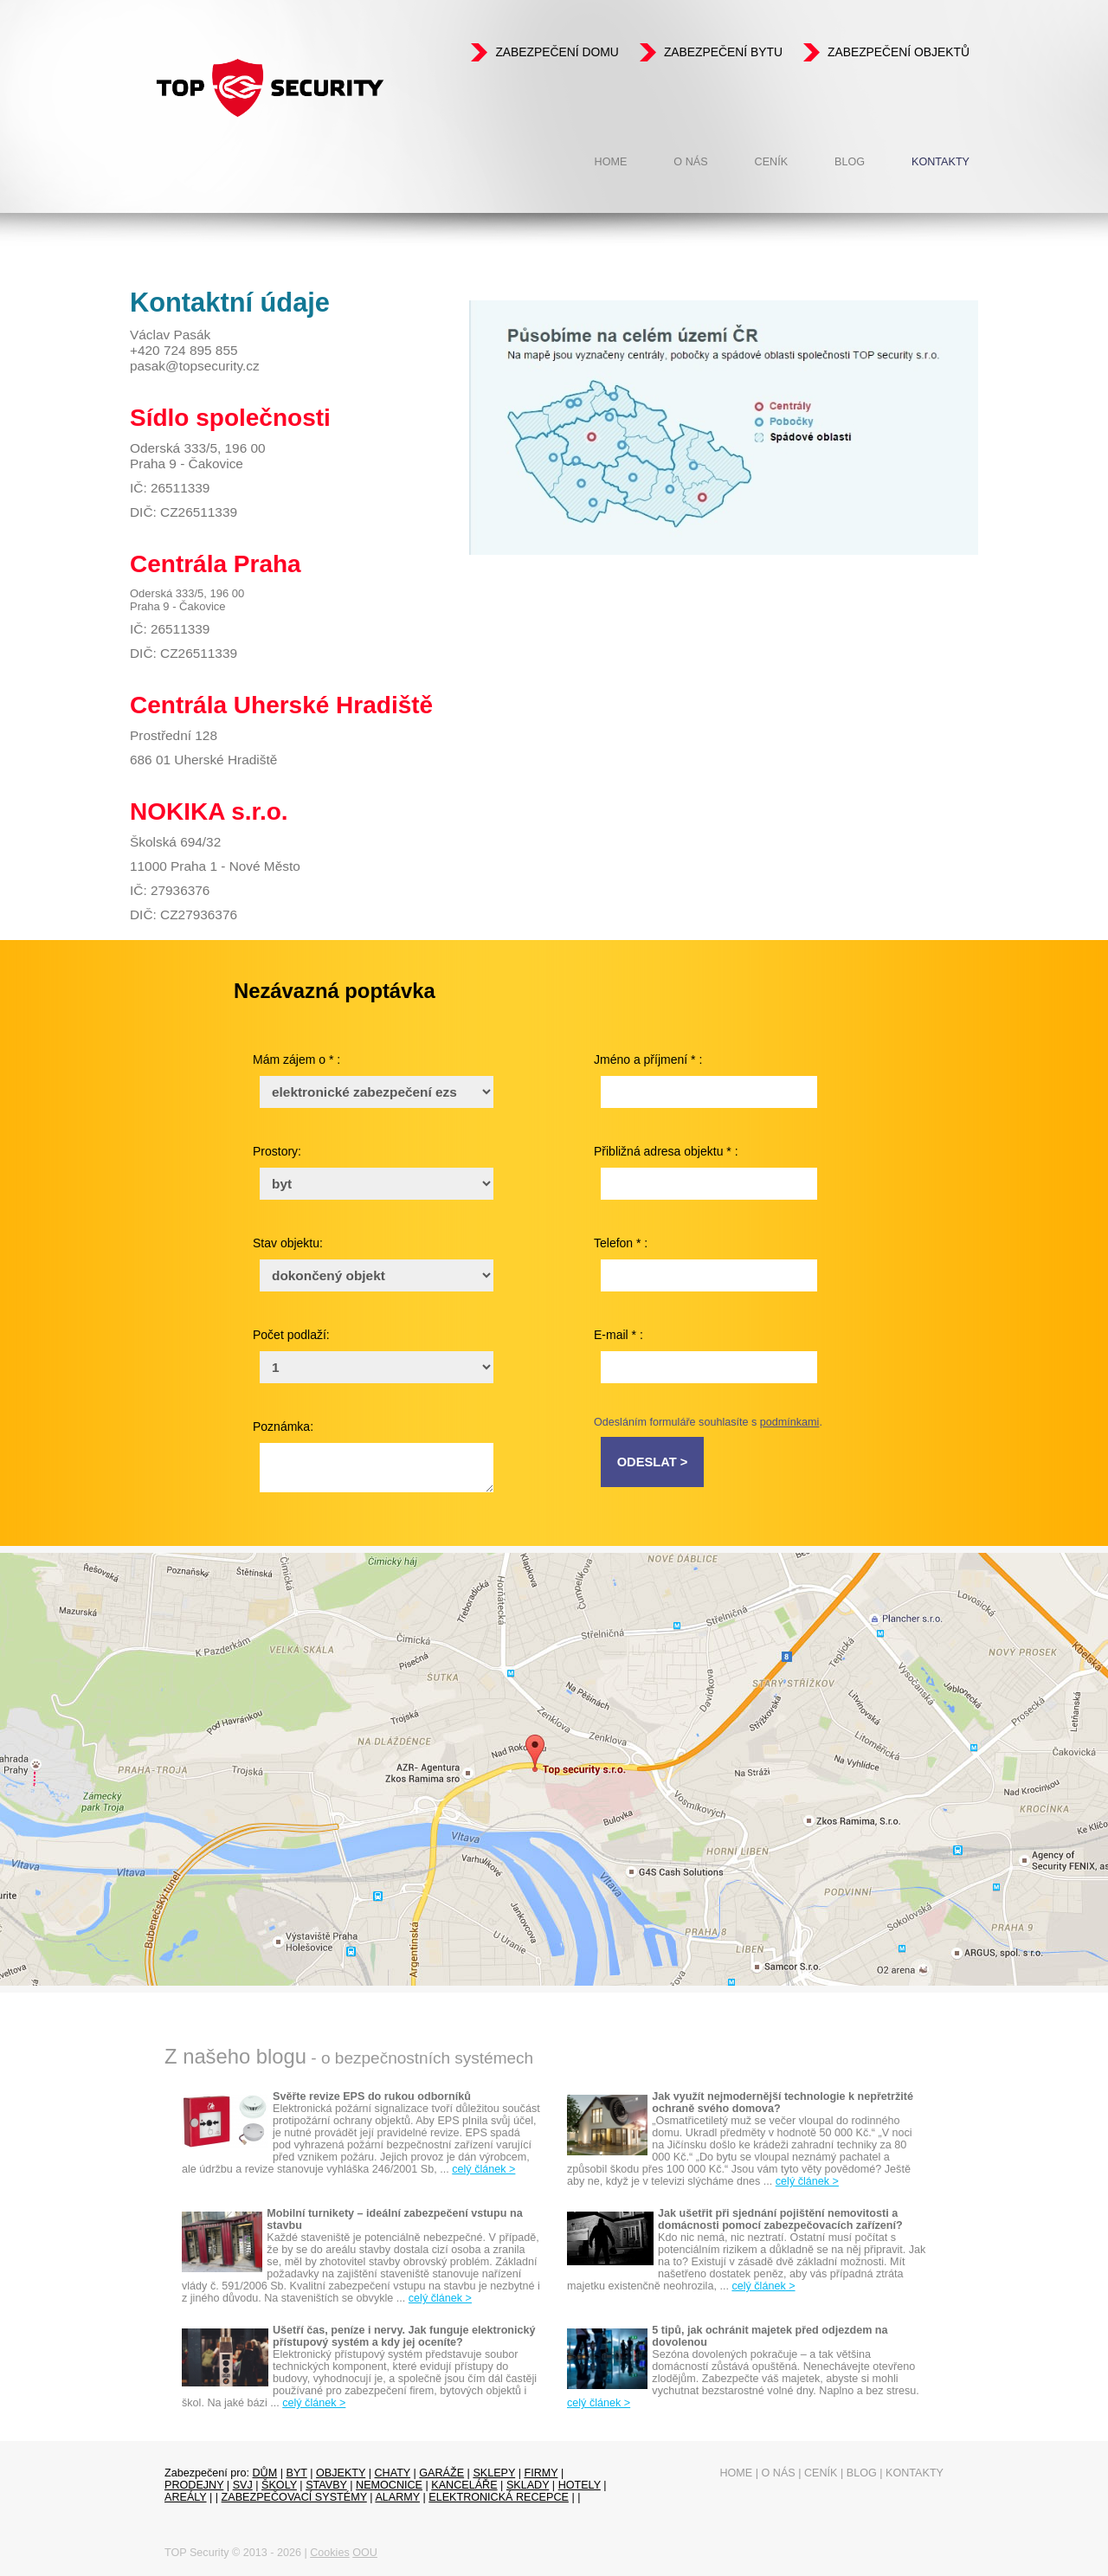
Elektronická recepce (498, 2497)
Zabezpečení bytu (723, 52)
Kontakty (941, 162)
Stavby (326, 2485)
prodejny (193, 2485)
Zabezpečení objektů (899, 52)
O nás (690, 162)
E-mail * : (618, 1335)
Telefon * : (620, 1243)
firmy (540, 2473)
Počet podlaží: (291, 1335)
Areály (185, 2497)
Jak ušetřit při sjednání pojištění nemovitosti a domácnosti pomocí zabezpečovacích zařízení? (780, 2219)
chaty (392, 2473)
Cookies (330, 2553)
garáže (441, 2473)
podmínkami (790, 1422)
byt (296, 2473)
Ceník (772, 162)
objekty (340, 2473)
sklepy (494, 2473)
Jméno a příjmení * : (648, 1059)
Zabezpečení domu (556, 52)
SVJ (243, 2485)
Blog (849, 162)
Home (611, 162)
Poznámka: (283, 1426)
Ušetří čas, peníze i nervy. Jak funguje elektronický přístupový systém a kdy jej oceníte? (404, 2336)
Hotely (579, 2485)
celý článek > (483, 2169)
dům (265, 2473)
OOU (364, 2553)
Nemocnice (389, 2485)
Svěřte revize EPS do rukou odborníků (372, 2096)
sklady (527, 2485)
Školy (279, 2485)
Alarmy (397, 2497)
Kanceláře (464, 2485)
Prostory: (277, 1151)
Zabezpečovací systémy (294, 2497)
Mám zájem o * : (296, 1059)
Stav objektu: (288, 1243)
